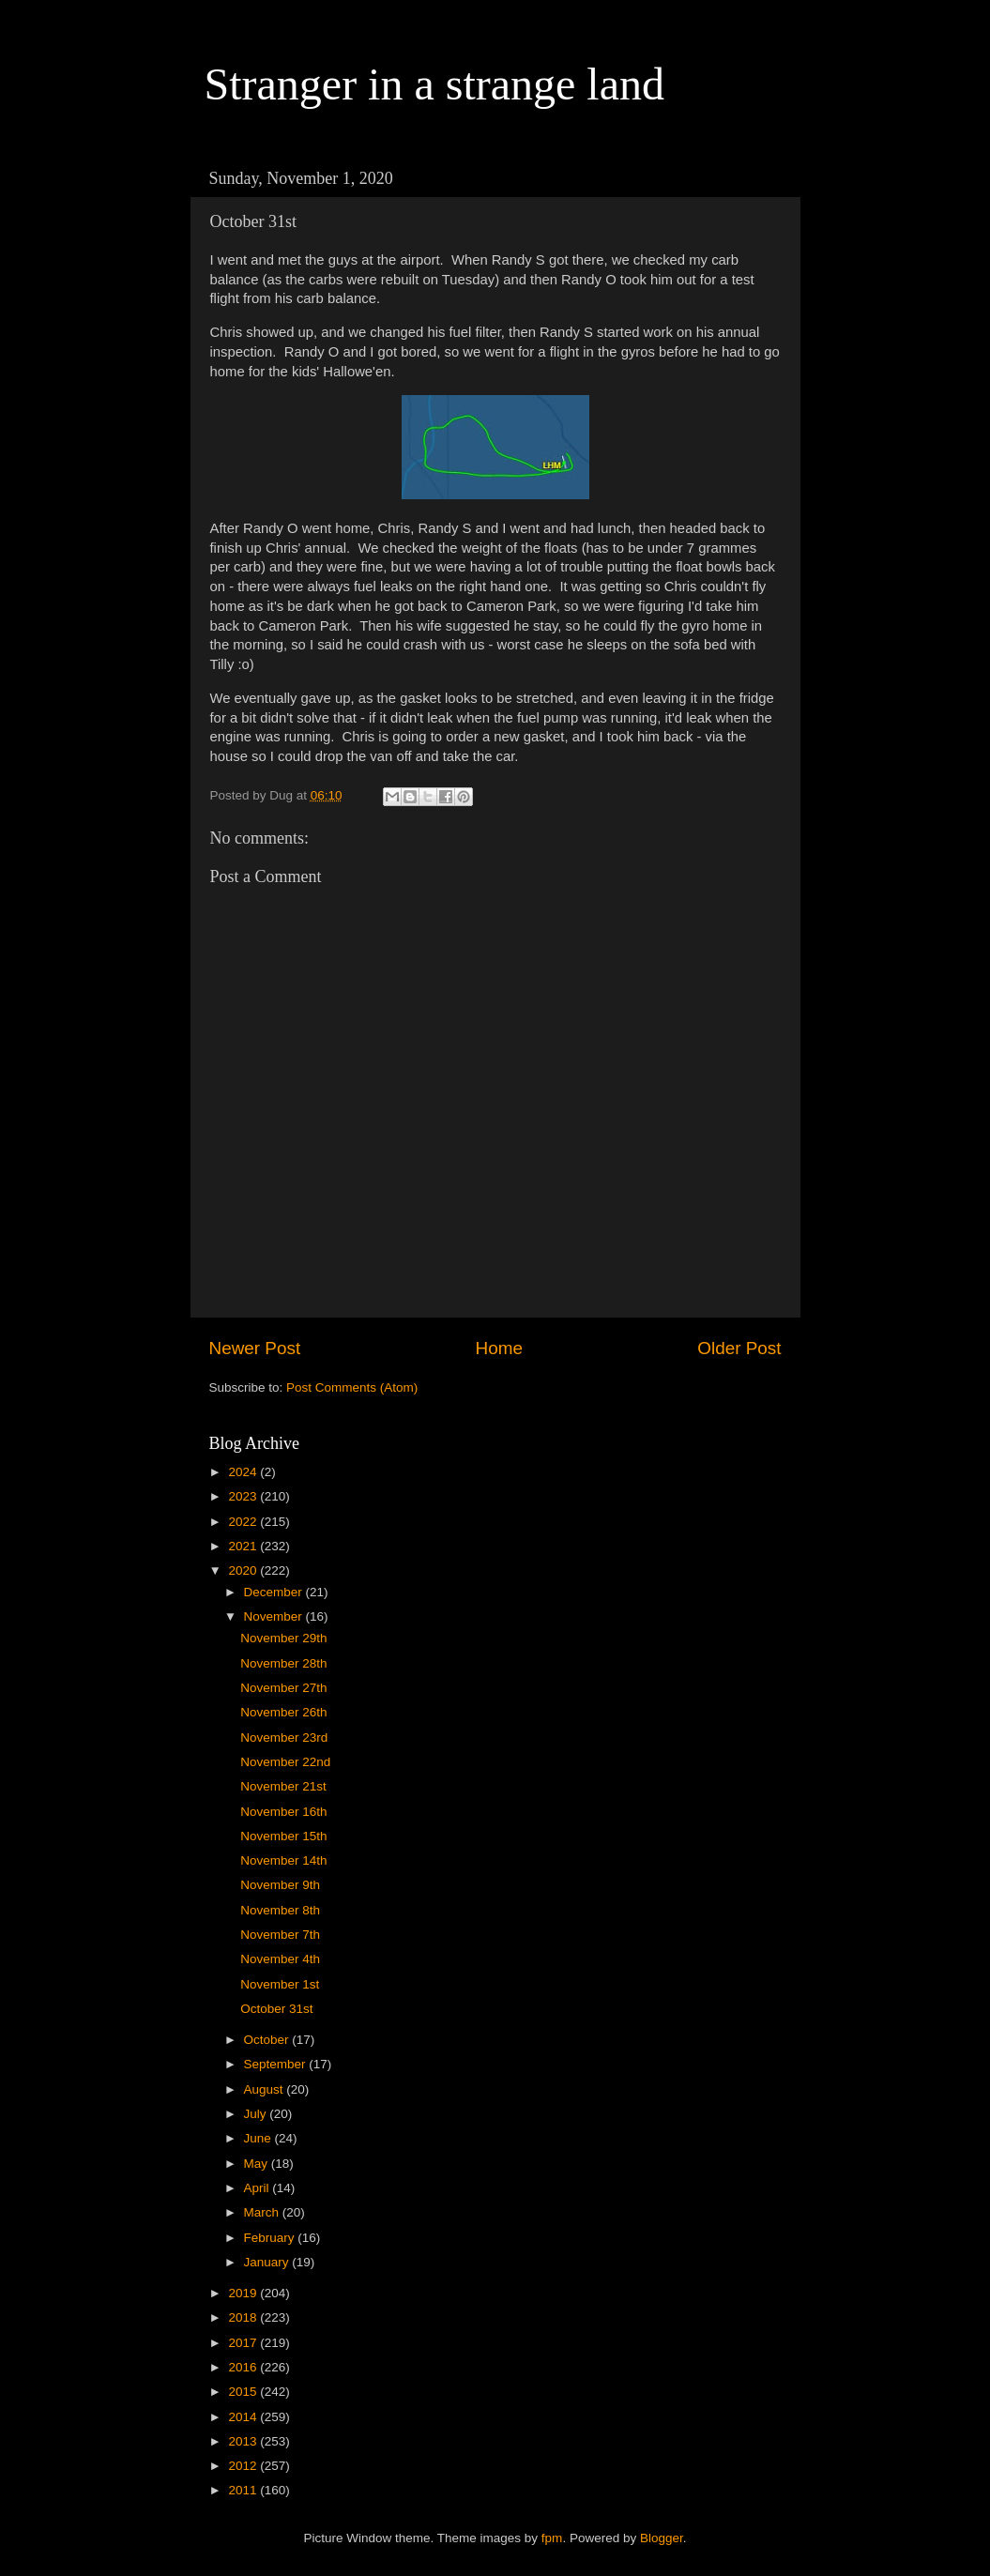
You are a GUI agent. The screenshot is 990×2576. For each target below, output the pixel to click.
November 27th (283, 1688)
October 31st (276, 2009)
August (265, 2089)
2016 (244, 2367)
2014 (244, 2417)
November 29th (283, 1638)
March (263, 2212)
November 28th (283, 1663)
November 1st (279, 1984)
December (275, 1592)
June (259, 2138)
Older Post (739, 1348)
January (268, 2262)
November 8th (280, 1910)
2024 (244, 1472)
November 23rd (283, 1737)
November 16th (283, 1812)
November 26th (283, 1712)
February (271, 2238)
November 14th (283, 1860)
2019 (244, 2293)
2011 (244, 2490)
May (257, 2164)
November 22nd (285, 1762)
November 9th (280, 1885)
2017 (244, 2343)
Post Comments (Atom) (352, 1387)
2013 (244, 2441)
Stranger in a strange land (435, 84)
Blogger (661, 2538)
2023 (244, 1496)
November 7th (280, 1935)
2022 (244, 1522)
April (258, 2188)
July (257, 2114)
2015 (244, 2392)
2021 (244, 1546)
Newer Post (255, 1348)
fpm (552, 2538)
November (275, 1616)
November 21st (283, 1786)
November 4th (280, 1959)
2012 (244, 2466)
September (277, 2064)
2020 (244, 1570)
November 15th (283, 1836)
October (268, 2040)
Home (499, 1348)
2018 (244, 2317)
